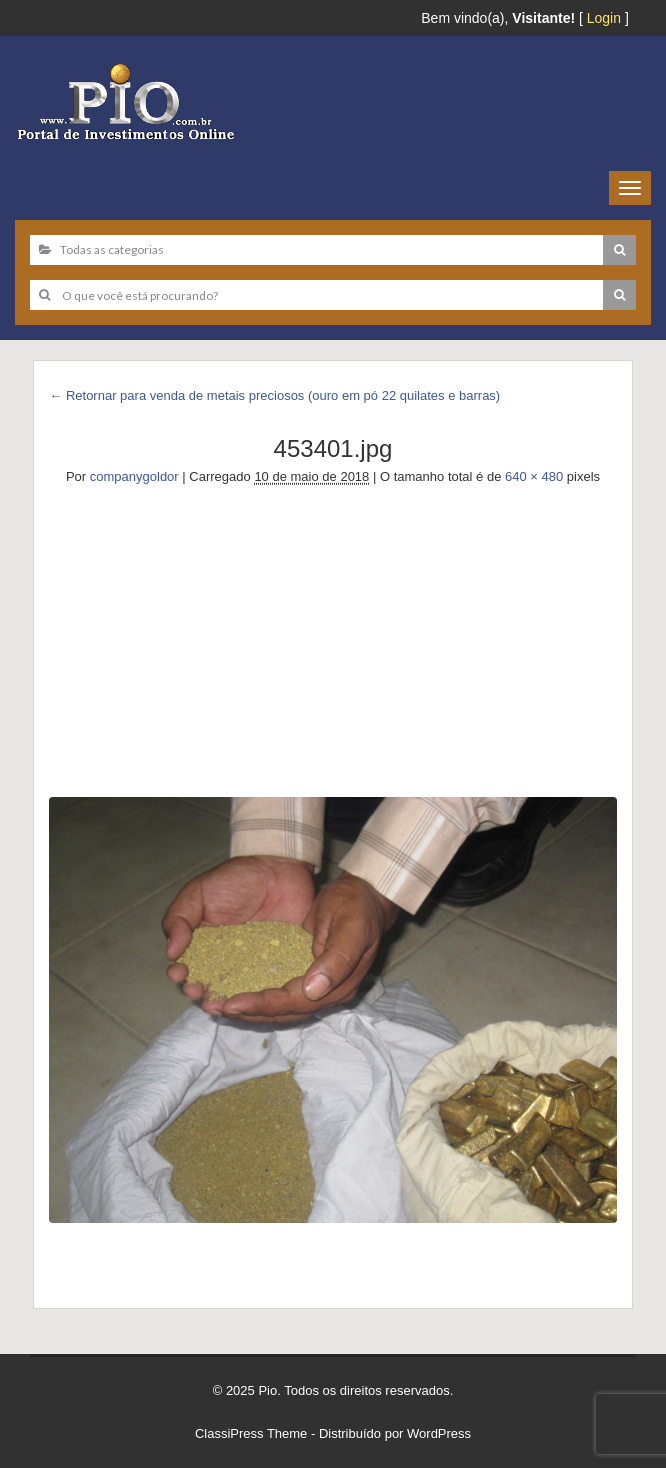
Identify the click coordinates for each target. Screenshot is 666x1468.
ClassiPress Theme (251, 1433)
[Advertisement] (332, 637)
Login (604, 18)
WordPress (439, 1433)
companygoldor (134, 476)
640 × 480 (534, 476)
